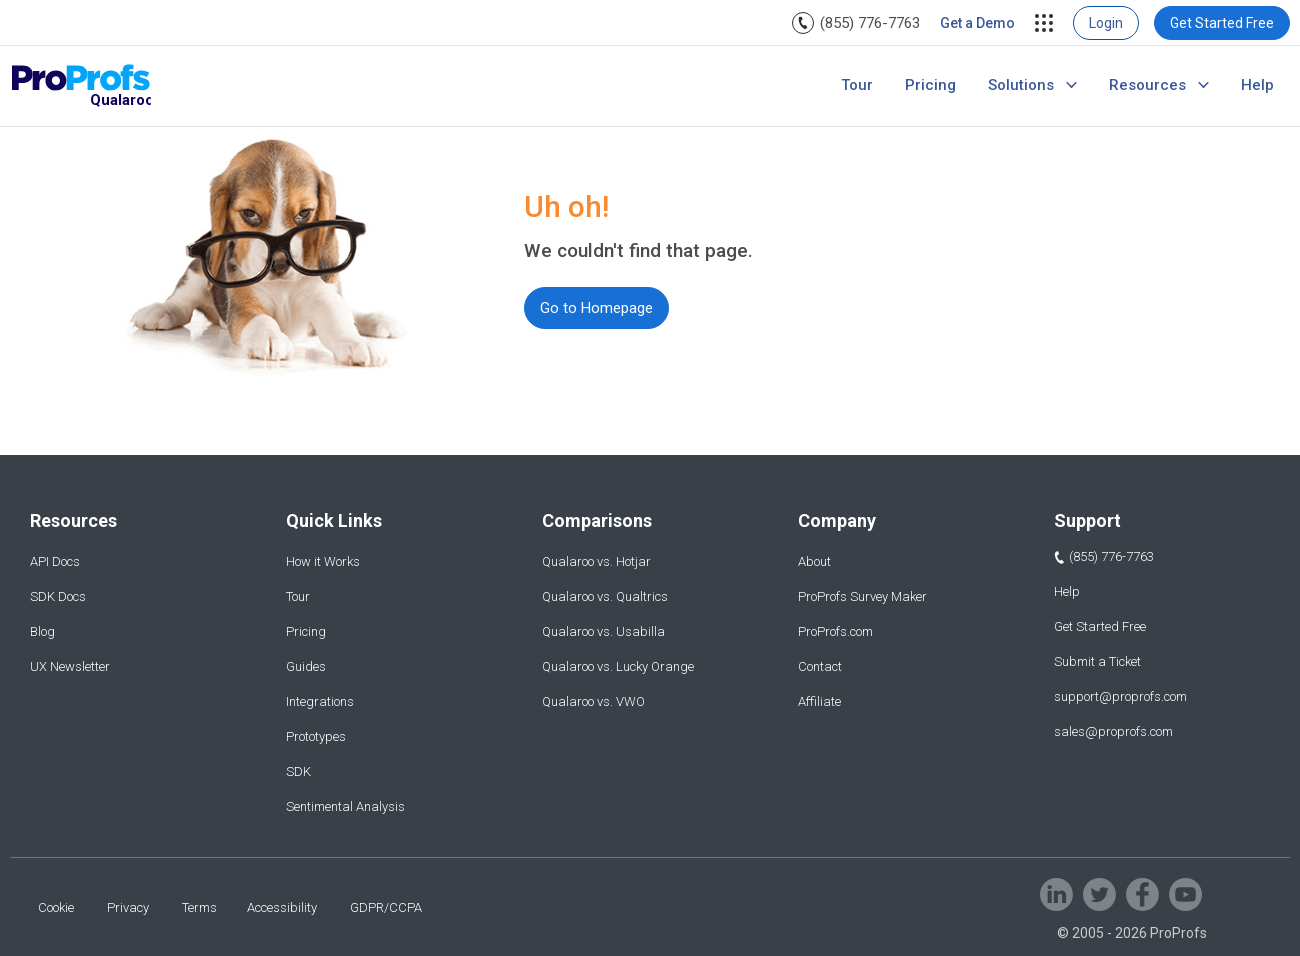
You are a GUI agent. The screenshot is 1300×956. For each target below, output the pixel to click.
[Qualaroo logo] (80, 86)
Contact (820, 666)
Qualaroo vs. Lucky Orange (618, 666)
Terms (199, 907)
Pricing (930, 85)
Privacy (128, 907)
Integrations (320, 701)
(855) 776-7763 (870, 23)
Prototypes (316, 736)
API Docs (55, 561)
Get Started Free (1222, 23)
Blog (42, 631)
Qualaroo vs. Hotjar (596, 561)
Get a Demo (977, 23)
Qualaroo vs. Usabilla (603, 631)
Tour (857, 85)
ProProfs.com (835, 631)
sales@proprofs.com (1113, 731)
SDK (298, 771)
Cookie (56, 907)
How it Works (323, 561)
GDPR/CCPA (386, 907)
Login (1106, 23)
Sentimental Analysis (345, 806)
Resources (1147, 85)
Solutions (1021, 85)
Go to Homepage (596, 308)
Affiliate (819, 701)
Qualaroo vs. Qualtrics (605, 596)
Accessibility (282, 907)
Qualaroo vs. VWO (593, 701)
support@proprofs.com (1120, 696)
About (814, 561)
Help (1257, 85)
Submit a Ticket (1097, 661)
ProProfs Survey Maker (862, 596)
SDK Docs (58, 596)
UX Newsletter (70, 666)
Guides (306, 666)
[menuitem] (856, 23)
